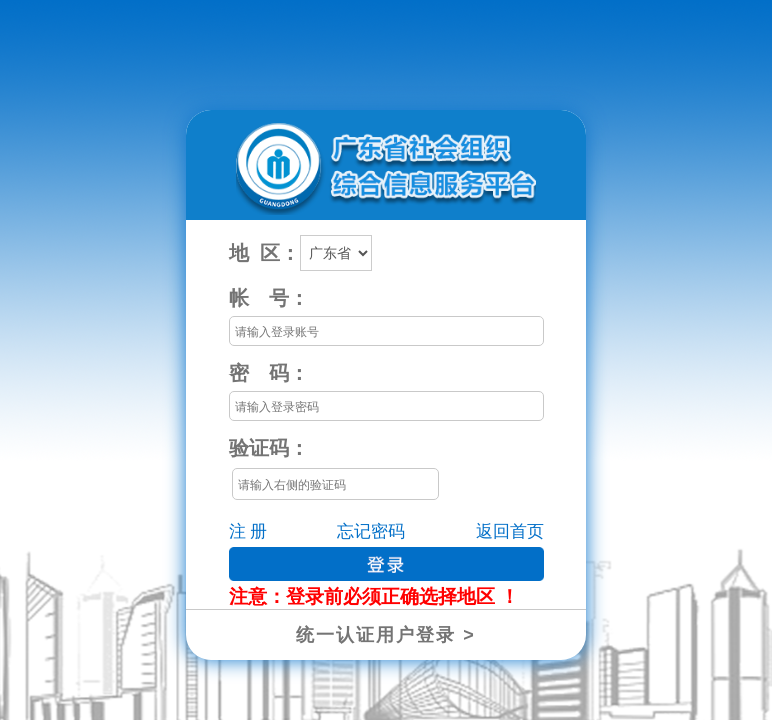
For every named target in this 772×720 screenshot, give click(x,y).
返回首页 (510, 532)
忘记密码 (371, 532)
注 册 (248, 532)
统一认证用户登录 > (386, 635)
